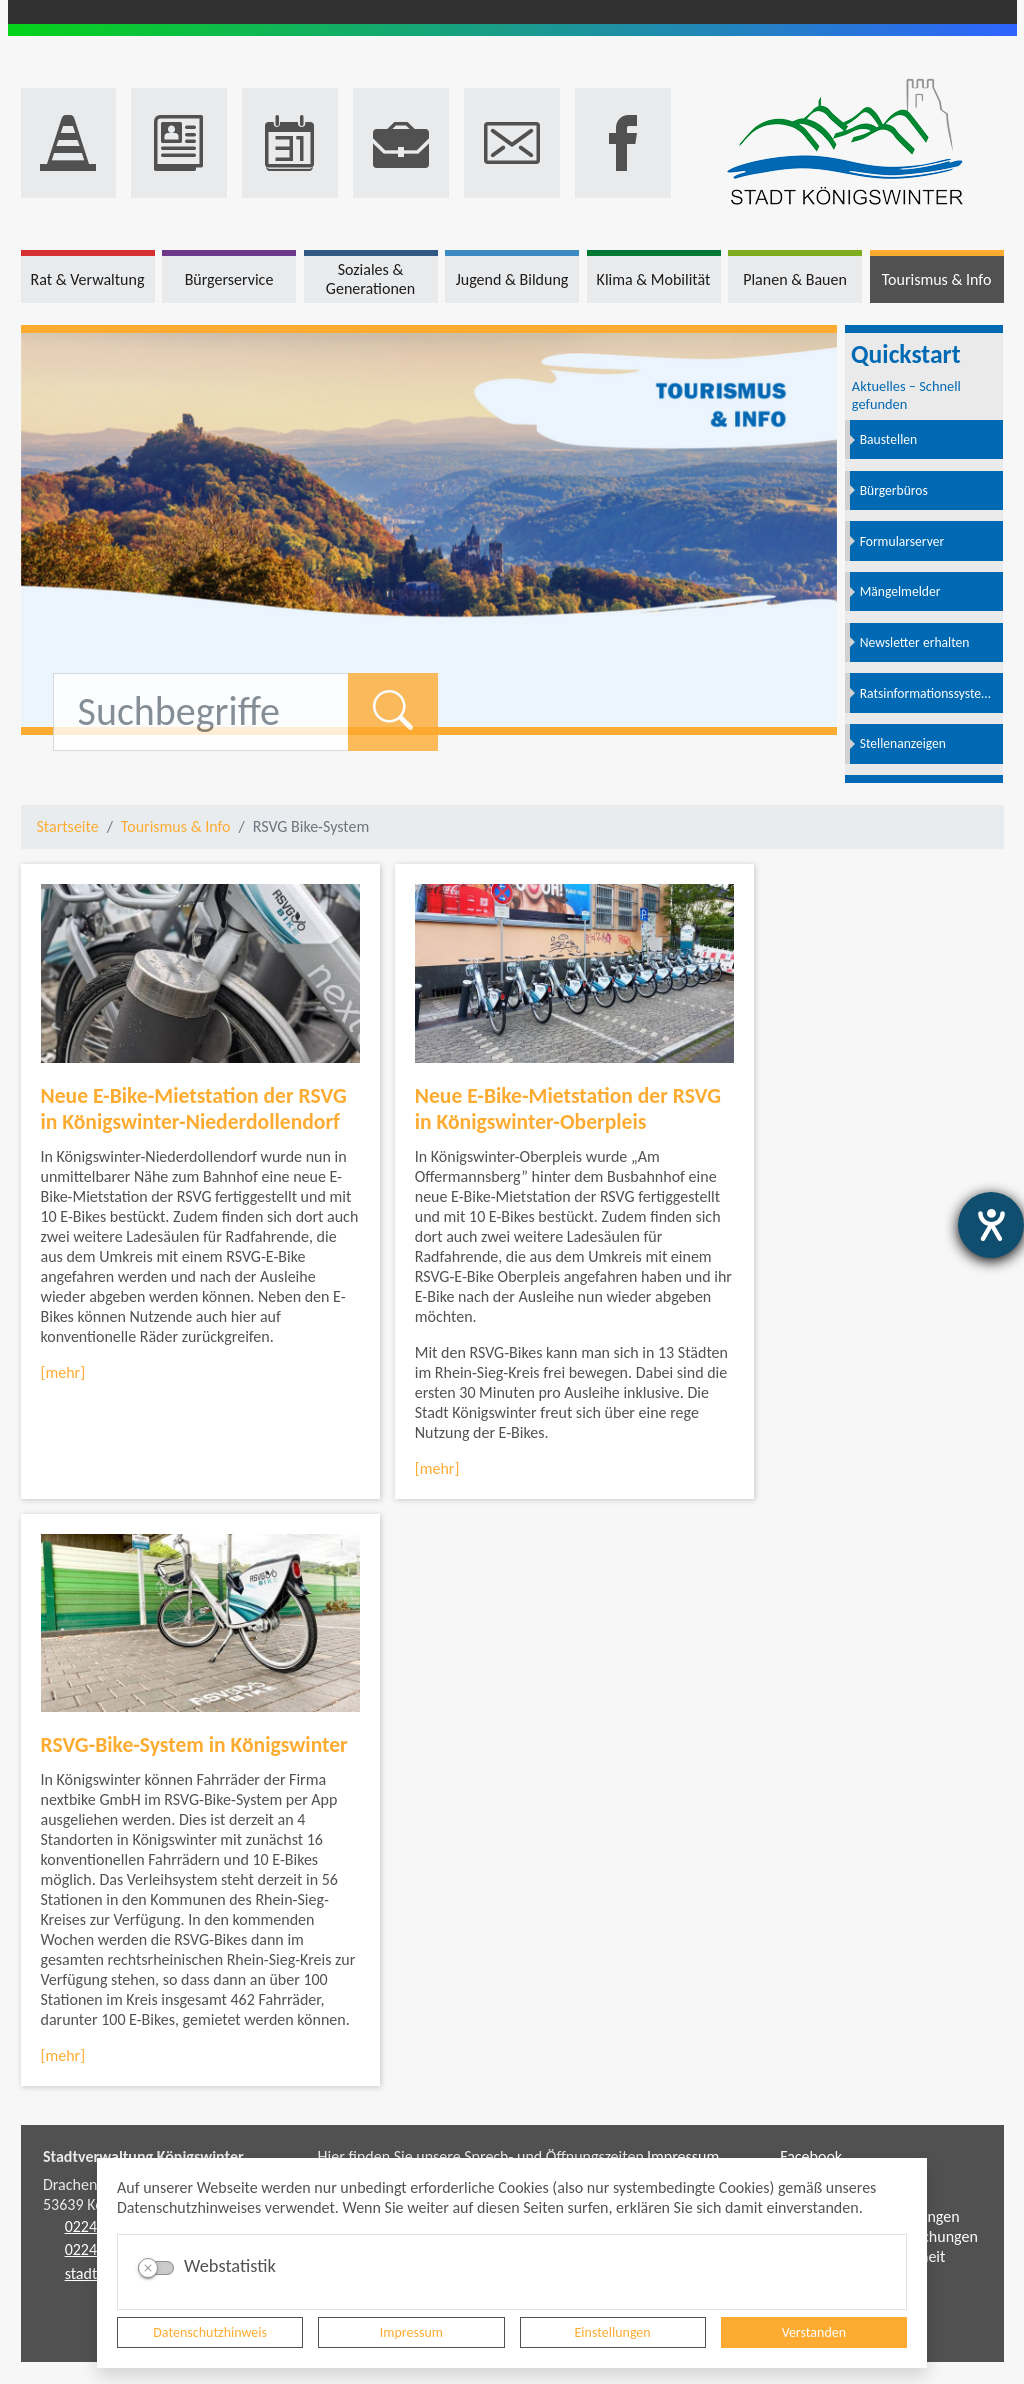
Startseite (68, 826)
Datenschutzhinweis (210, 2332)
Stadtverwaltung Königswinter (143, 2156)
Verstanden (814, 2332)
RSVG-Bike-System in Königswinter (194, 1744)
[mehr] (63, 1372)
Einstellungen (613, 2332)
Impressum (411, 2332)
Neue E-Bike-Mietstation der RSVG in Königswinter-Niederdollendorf (194, 1108)
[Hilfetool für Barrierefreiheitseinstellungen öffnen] (991, 1225)
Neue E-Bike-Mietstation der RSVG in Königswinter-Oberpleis (568, 1108)
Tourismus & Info (176, 826)
